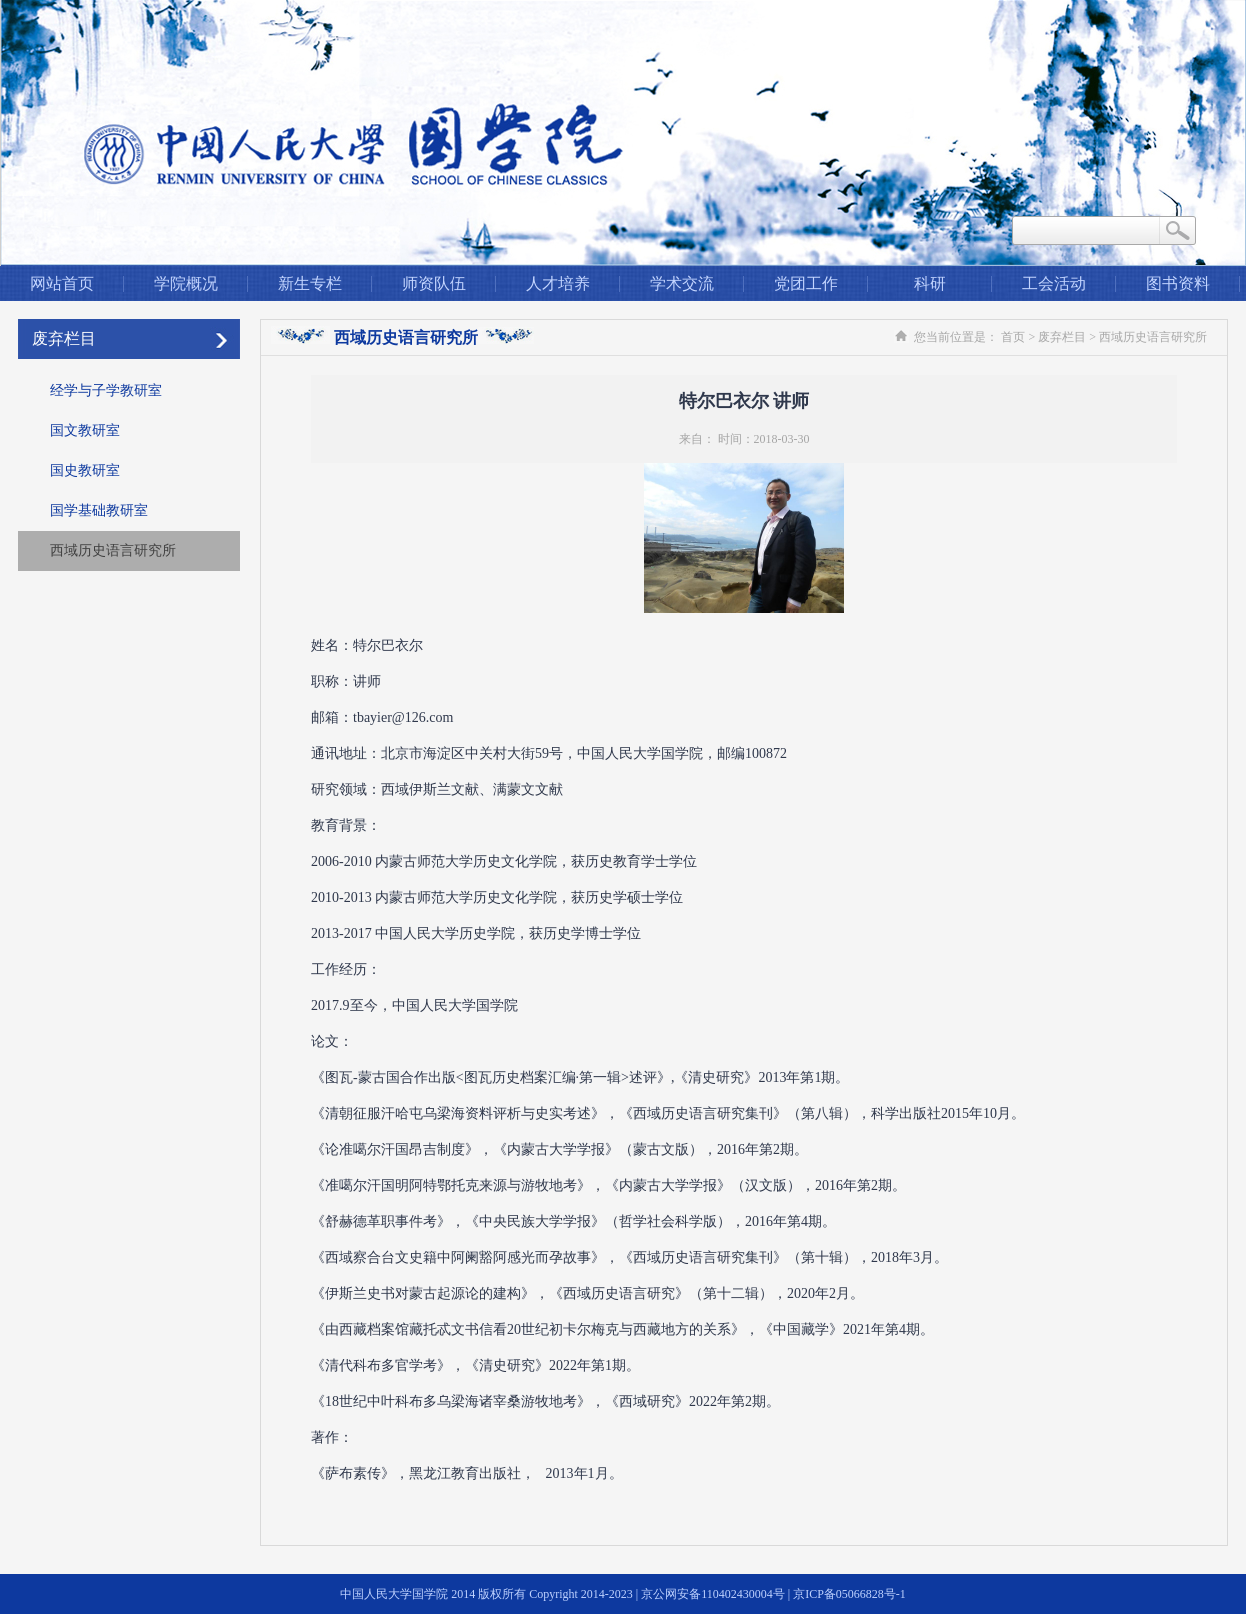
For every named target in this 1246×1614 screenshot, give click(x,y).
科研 (930, 283)
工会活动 (1054, 283)
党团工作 (806, 283)
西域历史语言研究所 (113, 550)
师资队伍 (434, 283)
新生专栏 (310, 283)
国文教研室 (85, 430)
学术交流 (682, 283)
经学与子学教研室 (106, 390)
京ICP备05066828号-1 (849, 1594)
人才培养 (558, 283)
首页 (1013, 337)
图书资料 (1178, 283)
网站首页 (62, 283)
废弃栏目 (64, 338)
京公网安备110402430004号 (713, 1594)
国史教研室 (85, 470)
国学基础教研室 (99, 510)
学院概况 (186, 283)
